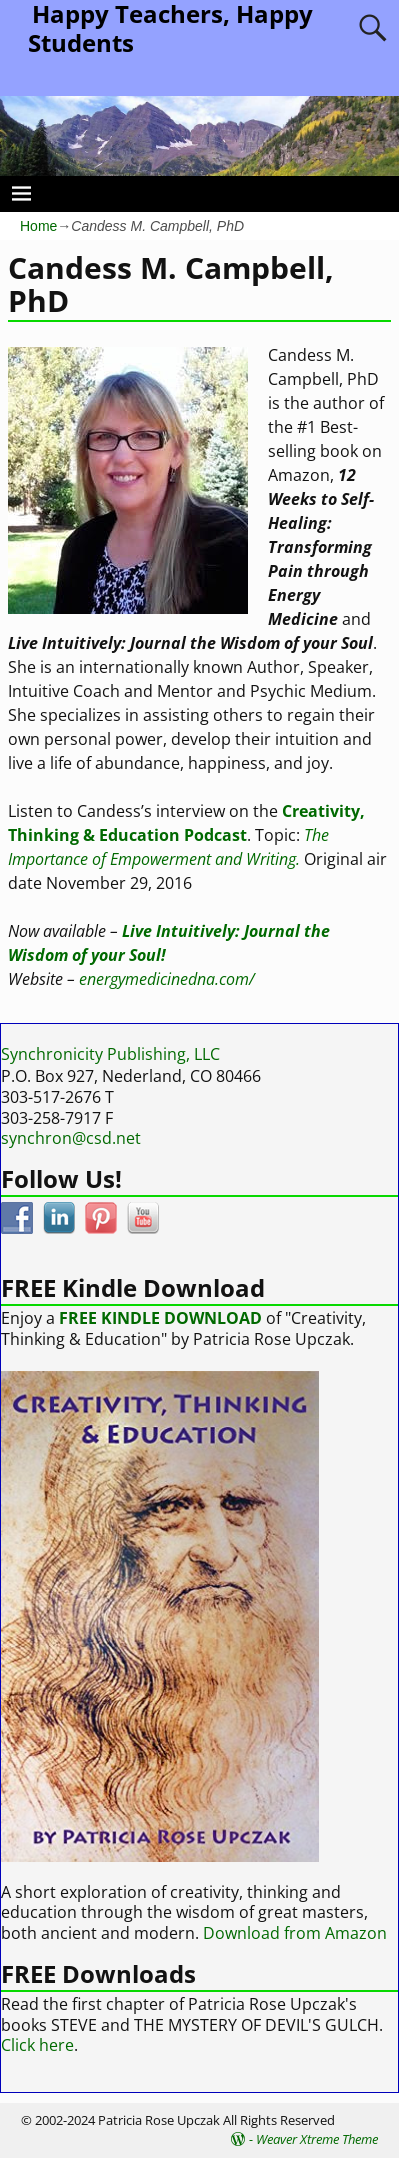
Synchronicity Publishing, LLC (110, 1054)
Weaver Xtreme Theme (317, 2139)
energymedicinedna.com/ (167, 979)
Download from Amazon (295, 1933)
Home (38, 226)
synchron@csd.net (71, 1138)
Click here (37, 2045)
